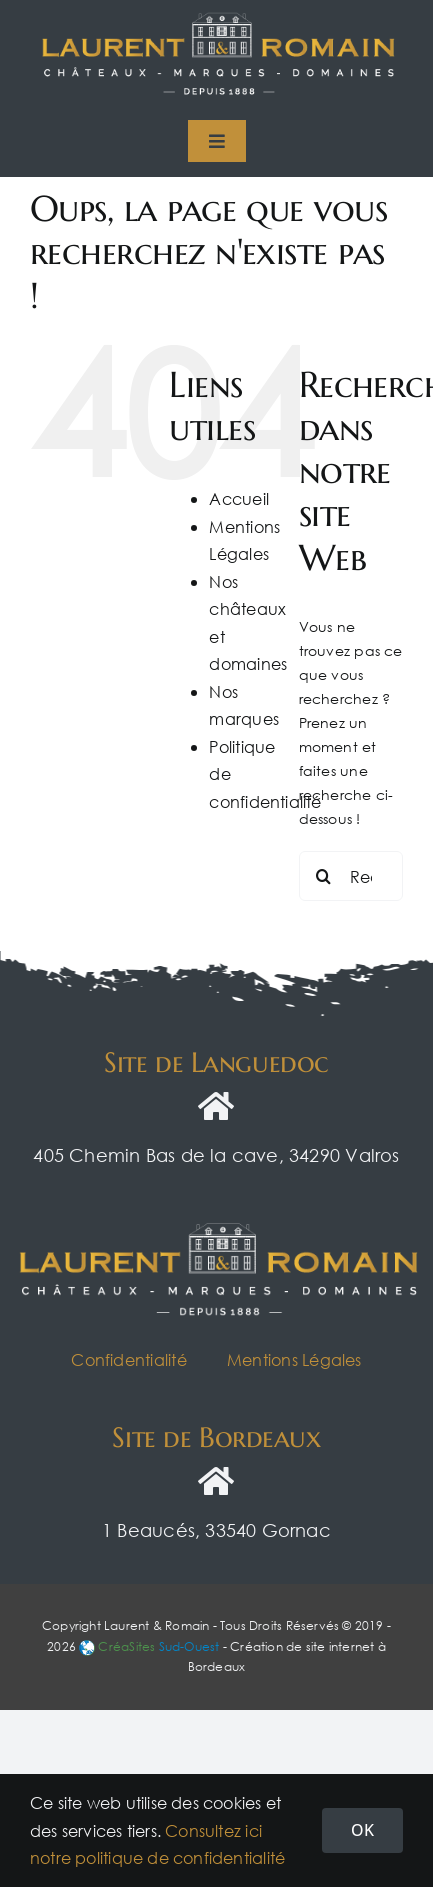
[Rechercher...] (351, 876)
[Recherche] (324, 876)
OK (362, 1830)
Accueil (238, 498)
